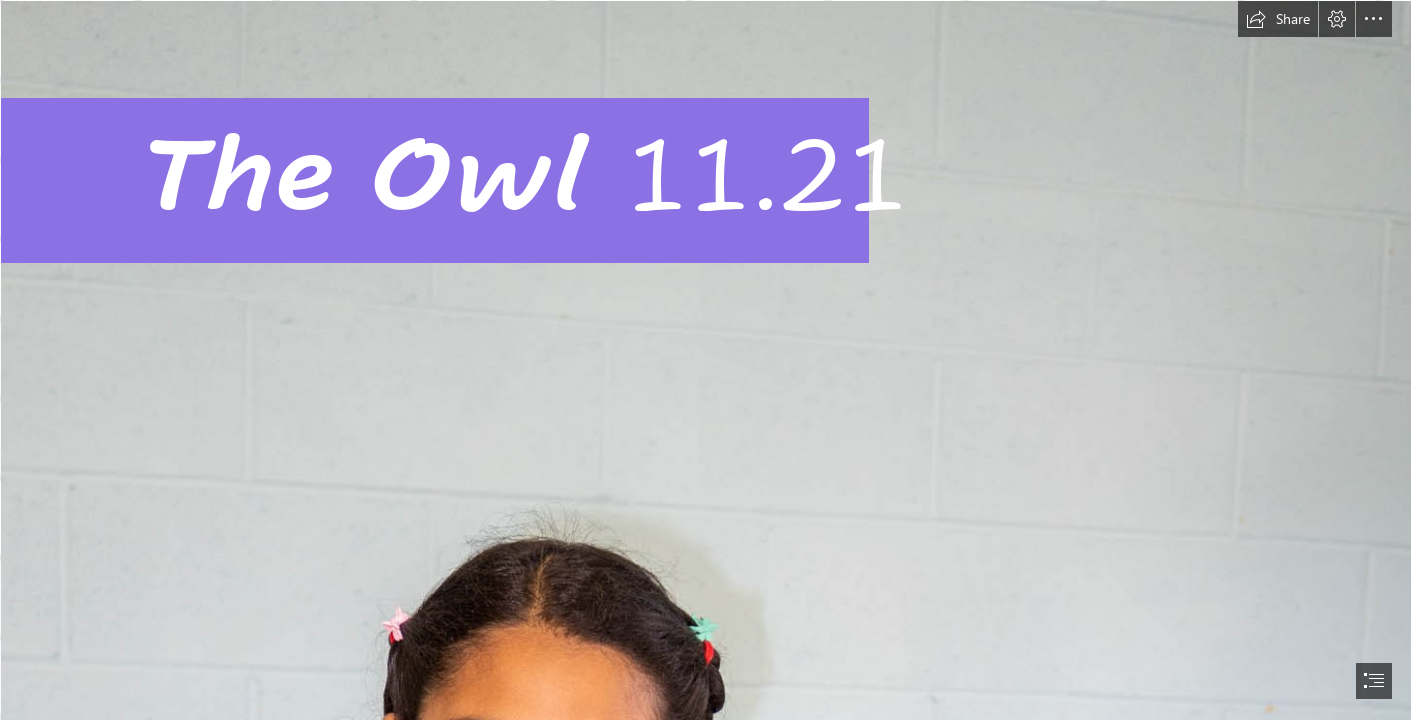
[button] (1278, 19)
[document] (706, 360)
